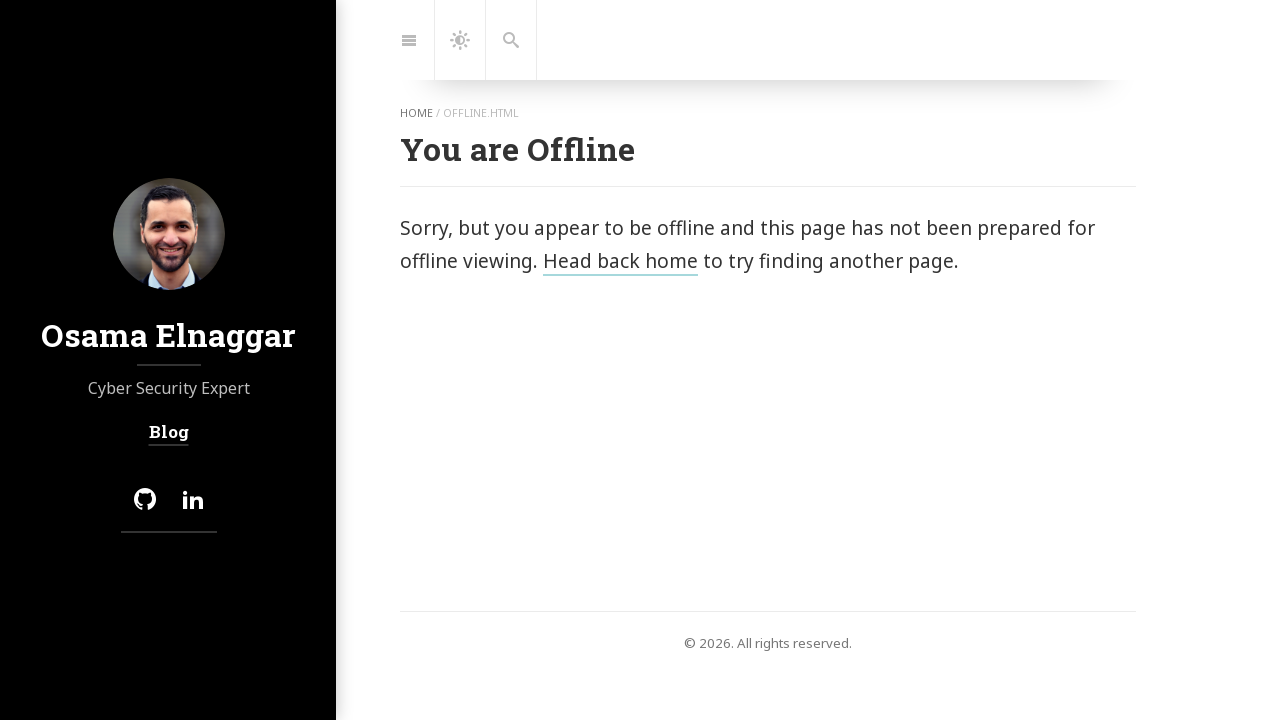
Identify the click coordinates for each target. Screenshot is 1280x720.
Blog (168, 431)
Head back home (620, 260)
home (416, 113)
